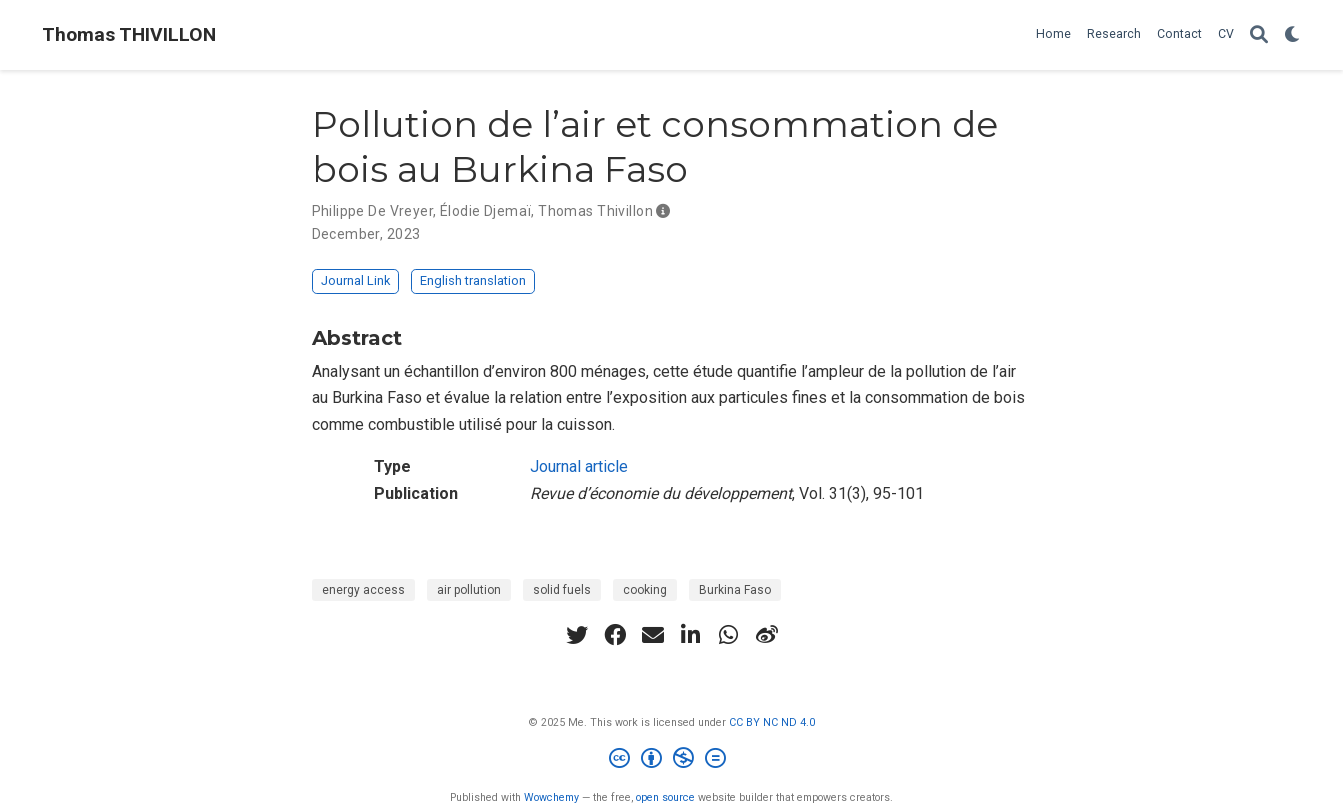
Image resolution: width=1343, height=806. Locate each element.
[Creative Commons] (671, 760)
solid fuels (562, 590)
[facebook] (615, 635)
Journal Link (355, 280)
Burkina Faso (735, 590)
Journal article (579, 466)
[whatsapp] (729, 635)
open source (665, 797)
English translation (473, 280)
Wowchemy (551, 797)
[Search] (1259, 35)
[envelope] (653, 635)
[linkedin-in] (691, 635)
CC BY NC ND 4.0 (772, 722)
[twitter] (577, 635)
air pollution (469, 590)
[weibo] (767, 635)
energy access (363, 590)
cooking (645, 590)
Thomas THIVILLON (129, 34)
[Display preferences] (1293, 35)
